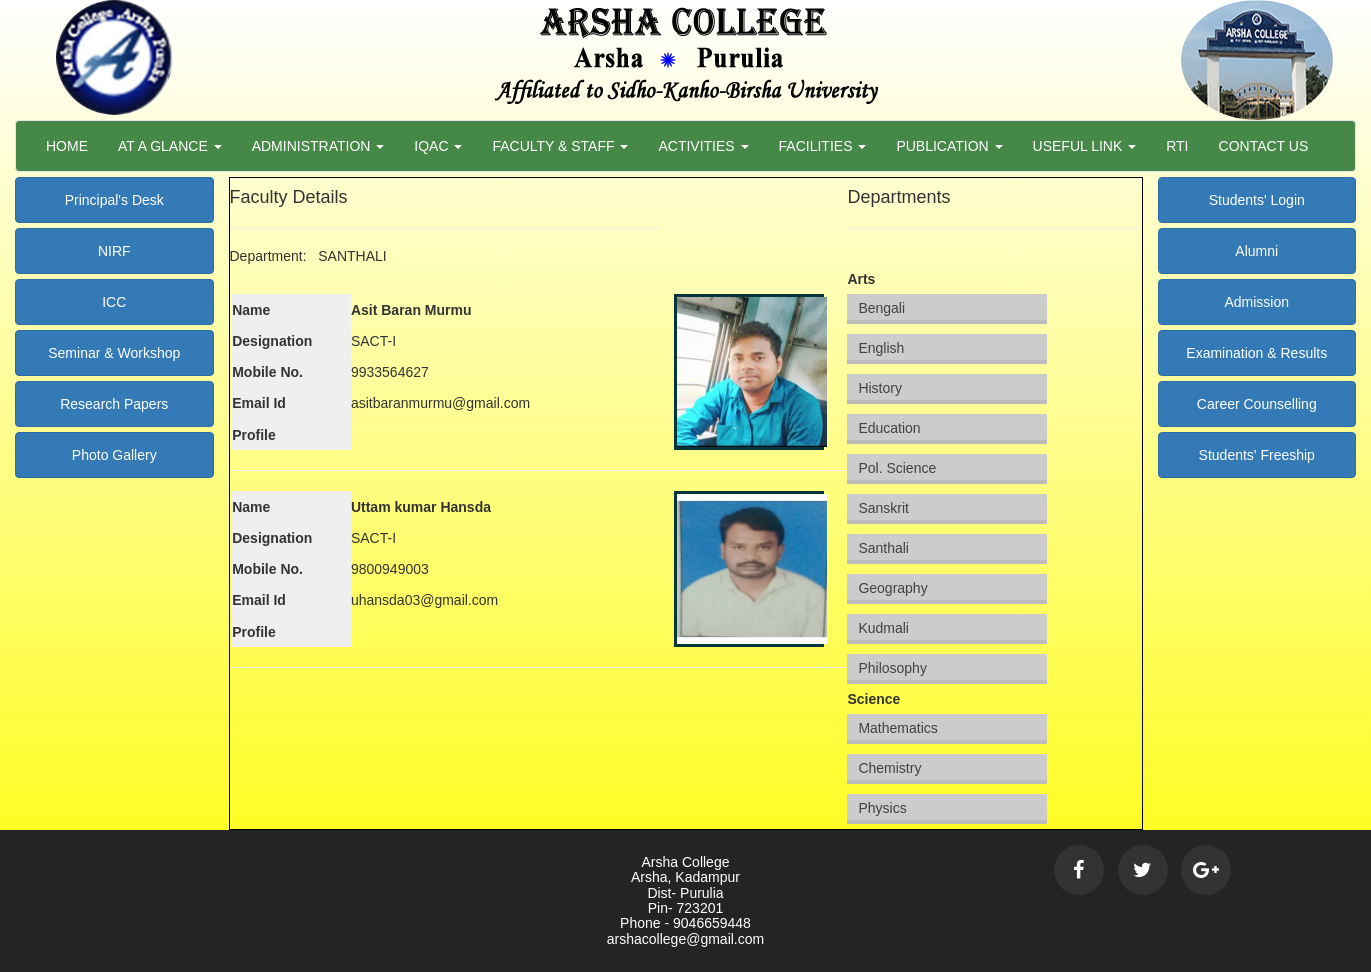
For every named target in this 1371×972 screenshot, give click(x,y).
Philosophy (892, 668)
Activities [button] (703, 146)
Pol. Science (897, 468)
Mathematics (897, 728)
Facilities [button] (823, 146)
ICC (114, 302)
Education (889, 428)
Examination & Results (1256, 353)
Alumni (1256, 251)
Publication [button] (949, 146)
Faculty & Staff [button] (560, 146)
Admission (1256, 302)
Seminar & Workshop (114, 353)
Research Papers (114, 404)
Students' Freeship (1257, 455)
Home (67, 146)
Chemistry (889, 768)
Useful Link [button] (1085, 146)
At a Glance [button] (170, 146)
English (881, 348)
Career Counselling (1257, 404)
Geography (892, 588)
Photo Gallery (114, 455)
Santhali (883, 548)
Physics (882, 808)
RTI (1177, 146)
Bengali (881, 308)
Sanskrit (883, 508)
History (880, 388)
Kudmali (883, 628)
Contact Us (1264, 146)
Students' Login (1257, 200)
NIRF (114, 251)
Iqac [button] (438, 146)
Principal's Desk (114, 200)
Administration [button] (318, 146)
